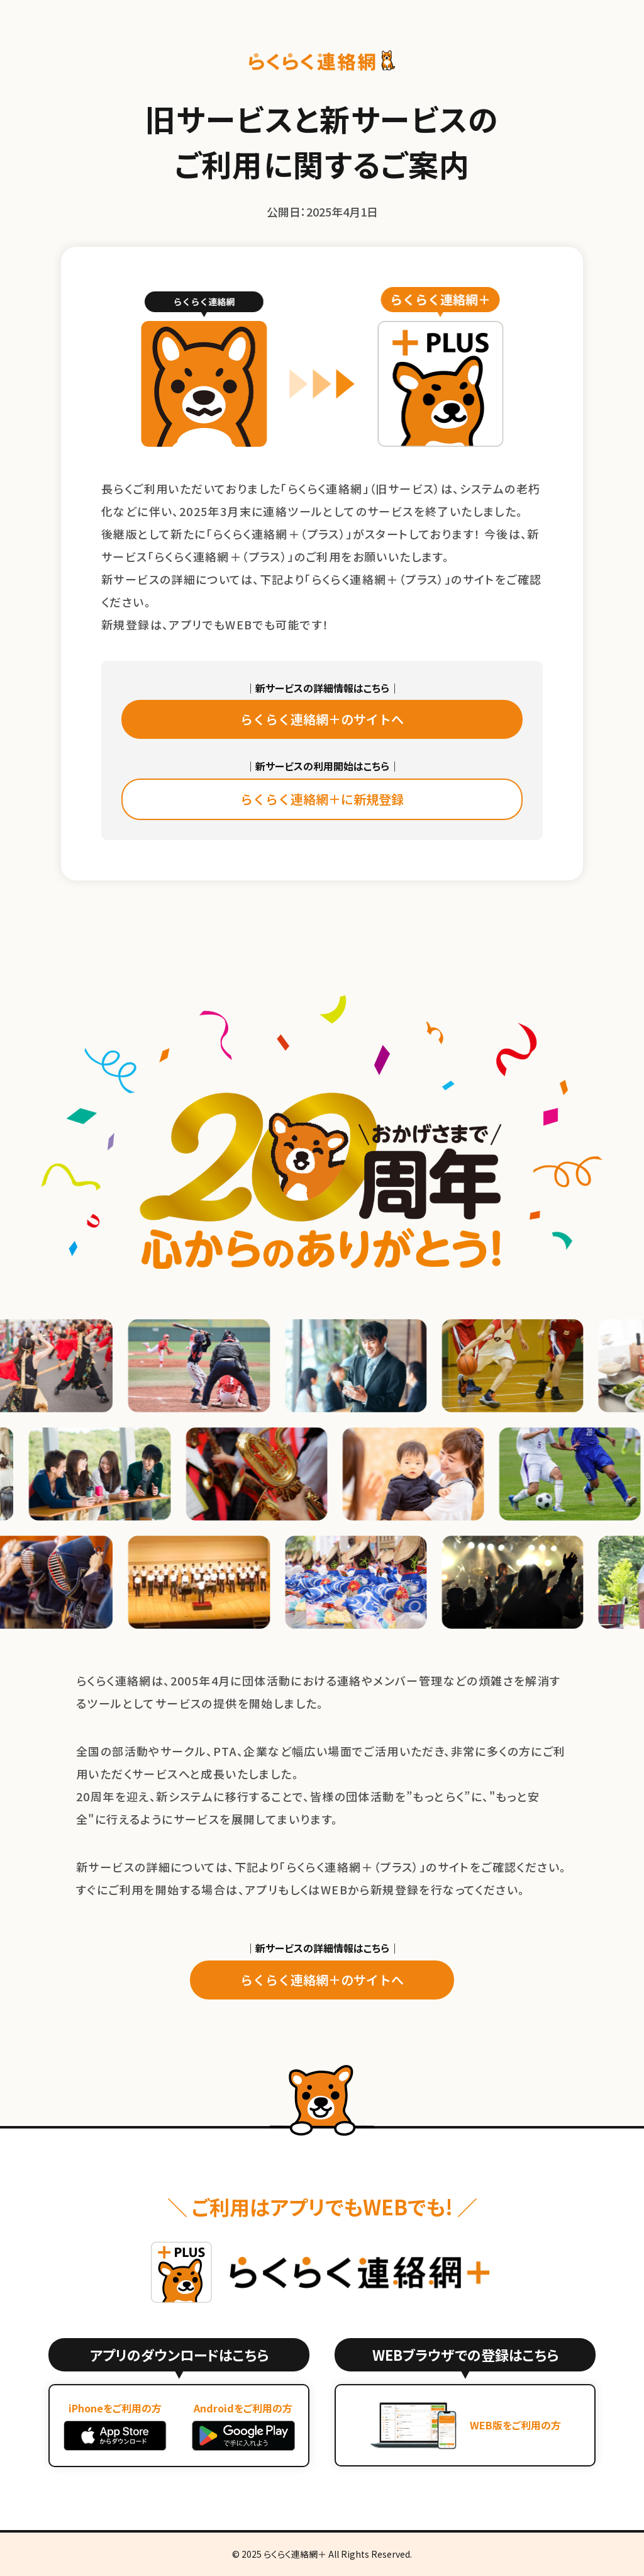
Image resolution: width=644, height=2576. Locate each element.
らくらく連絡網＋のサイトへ (322, 719)
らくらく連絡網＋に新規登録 (322, 799)
